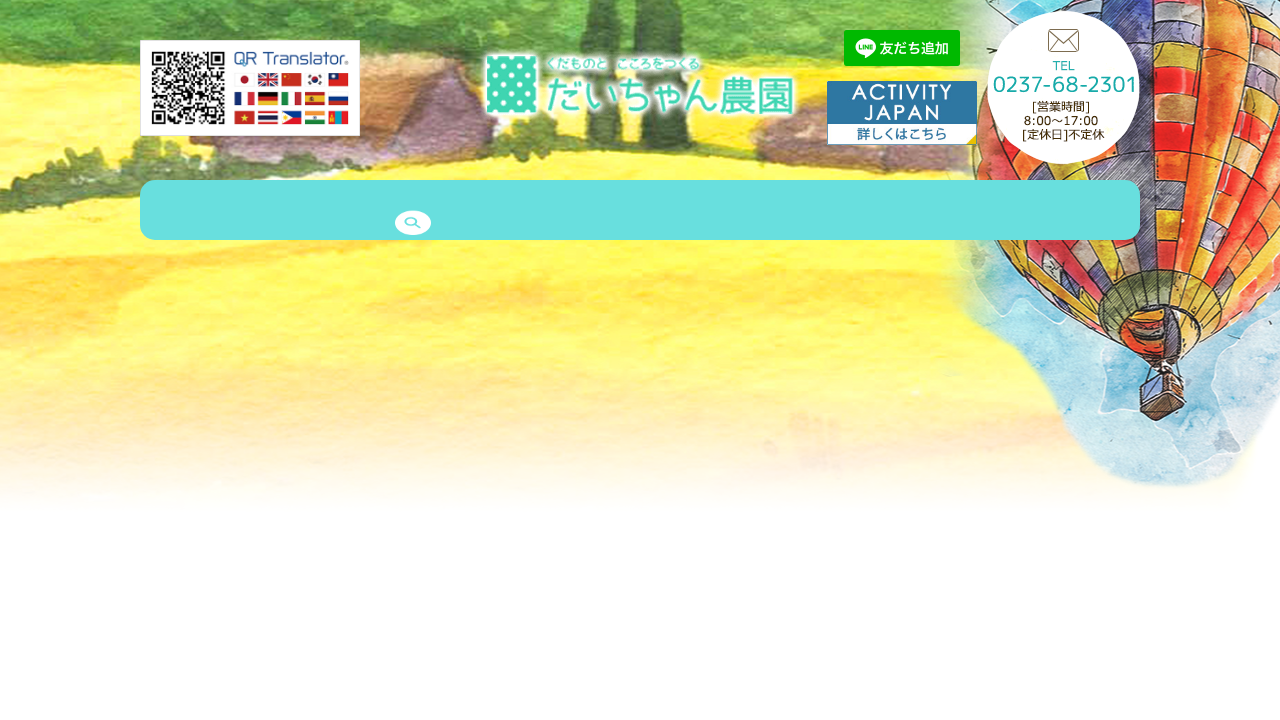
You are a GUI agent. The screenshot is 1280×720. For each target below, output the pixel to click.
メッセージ (748, 212)
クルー (658, 212)
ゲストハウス (455, 212)
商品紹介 (350, 212)
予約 (1014, 212)
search (1081, 212)
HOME (177, 212)
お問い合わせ (923, 212)
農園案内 (260, 212)
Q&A (832, 212)
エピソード (567, 212)
